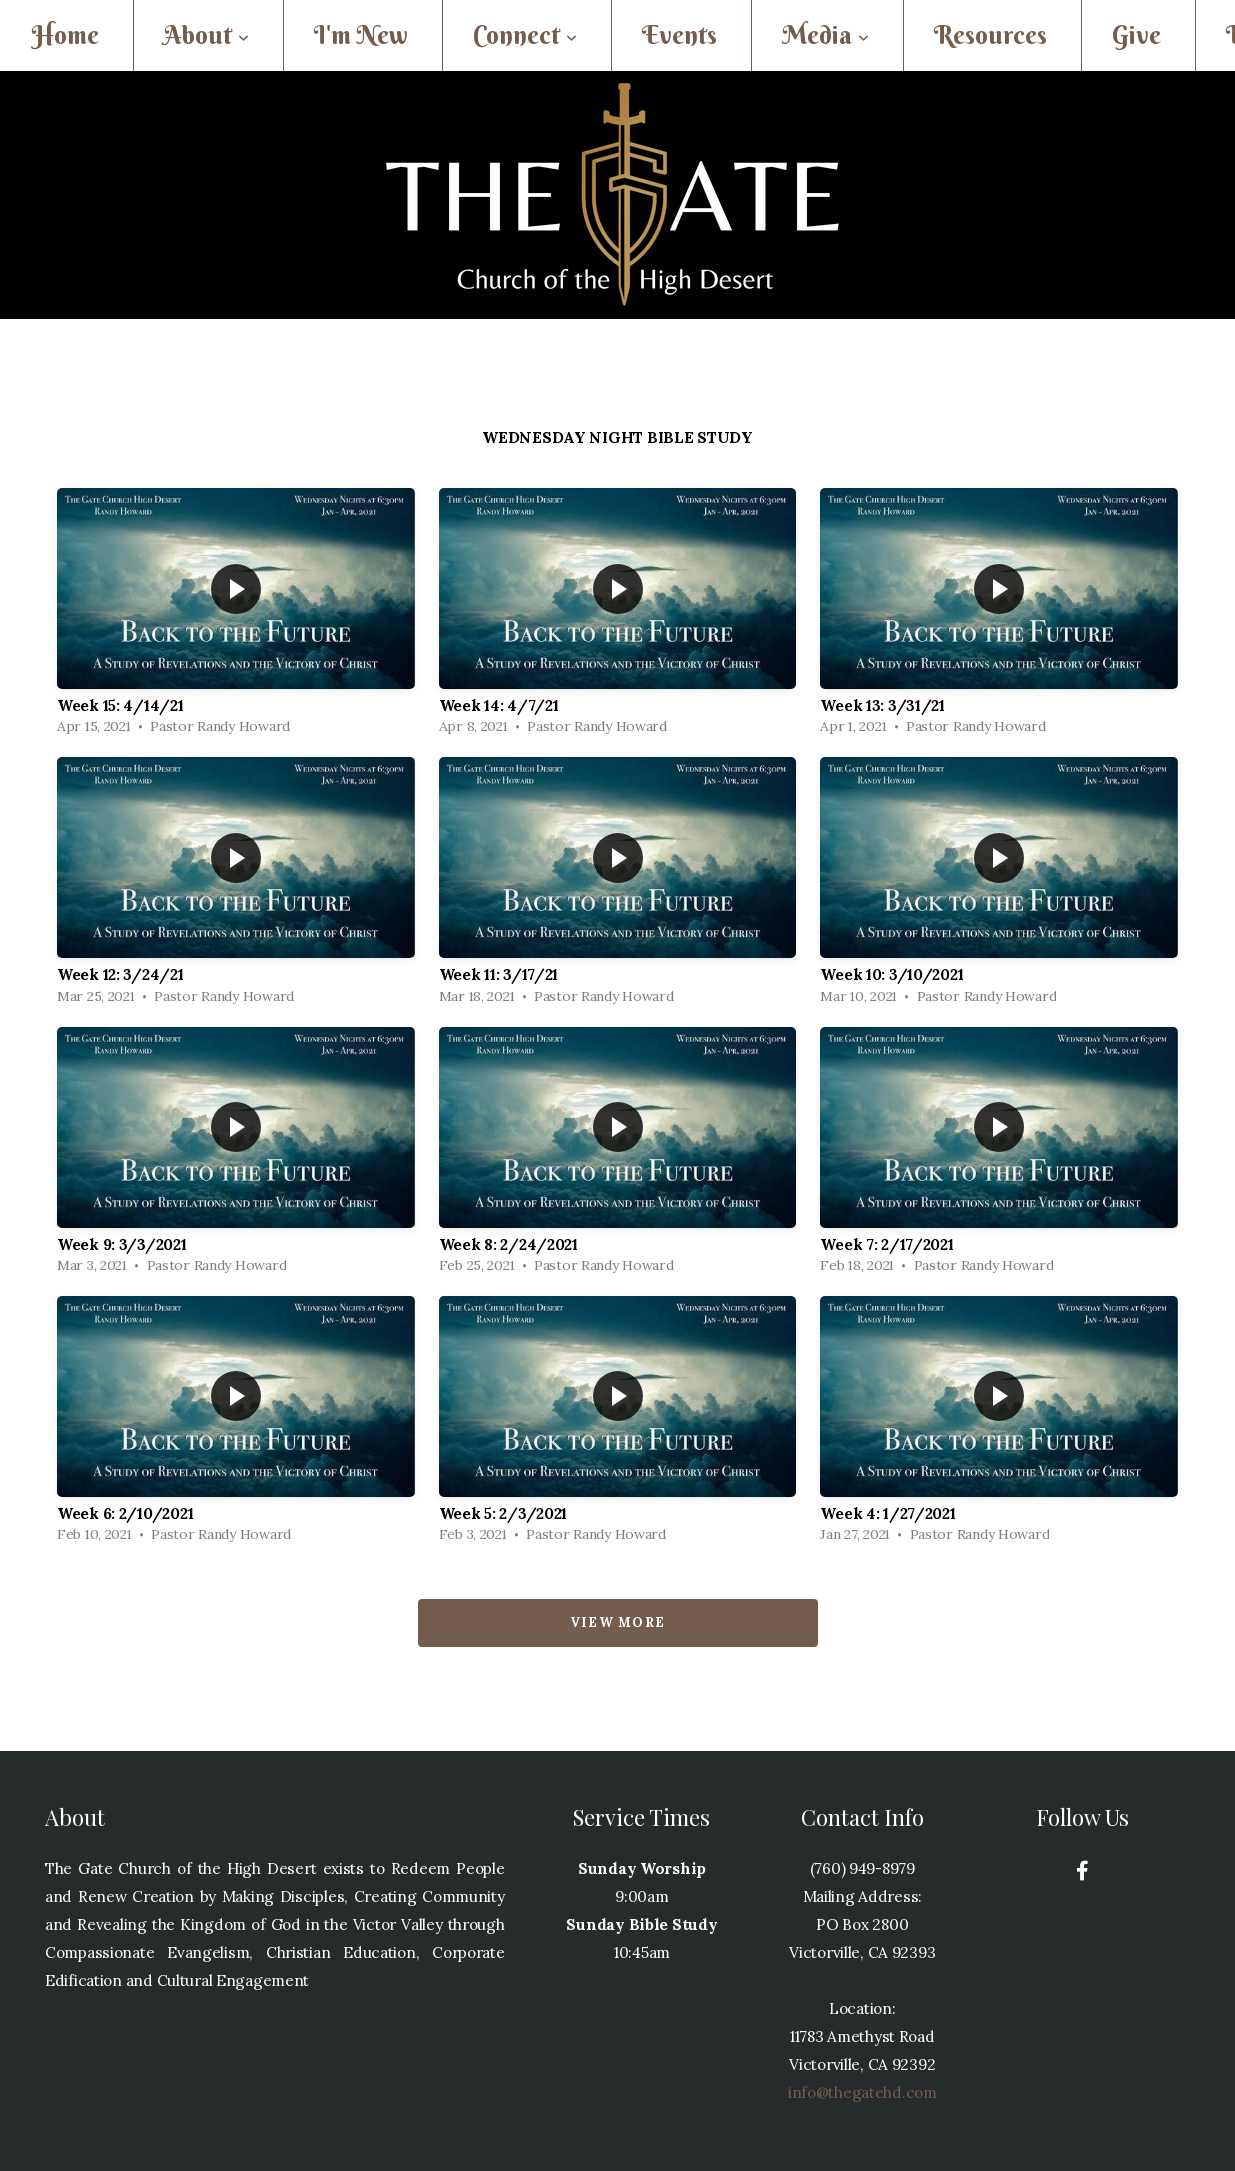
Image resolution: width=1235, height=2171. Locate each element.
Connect (525, 35)
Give (1136, 35)
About (206, 35)
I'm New (361, 35)
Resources (990, 35)
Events (679, 35)
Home (65, 35)
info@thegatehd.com (862, 2092)
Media (825, 35)
